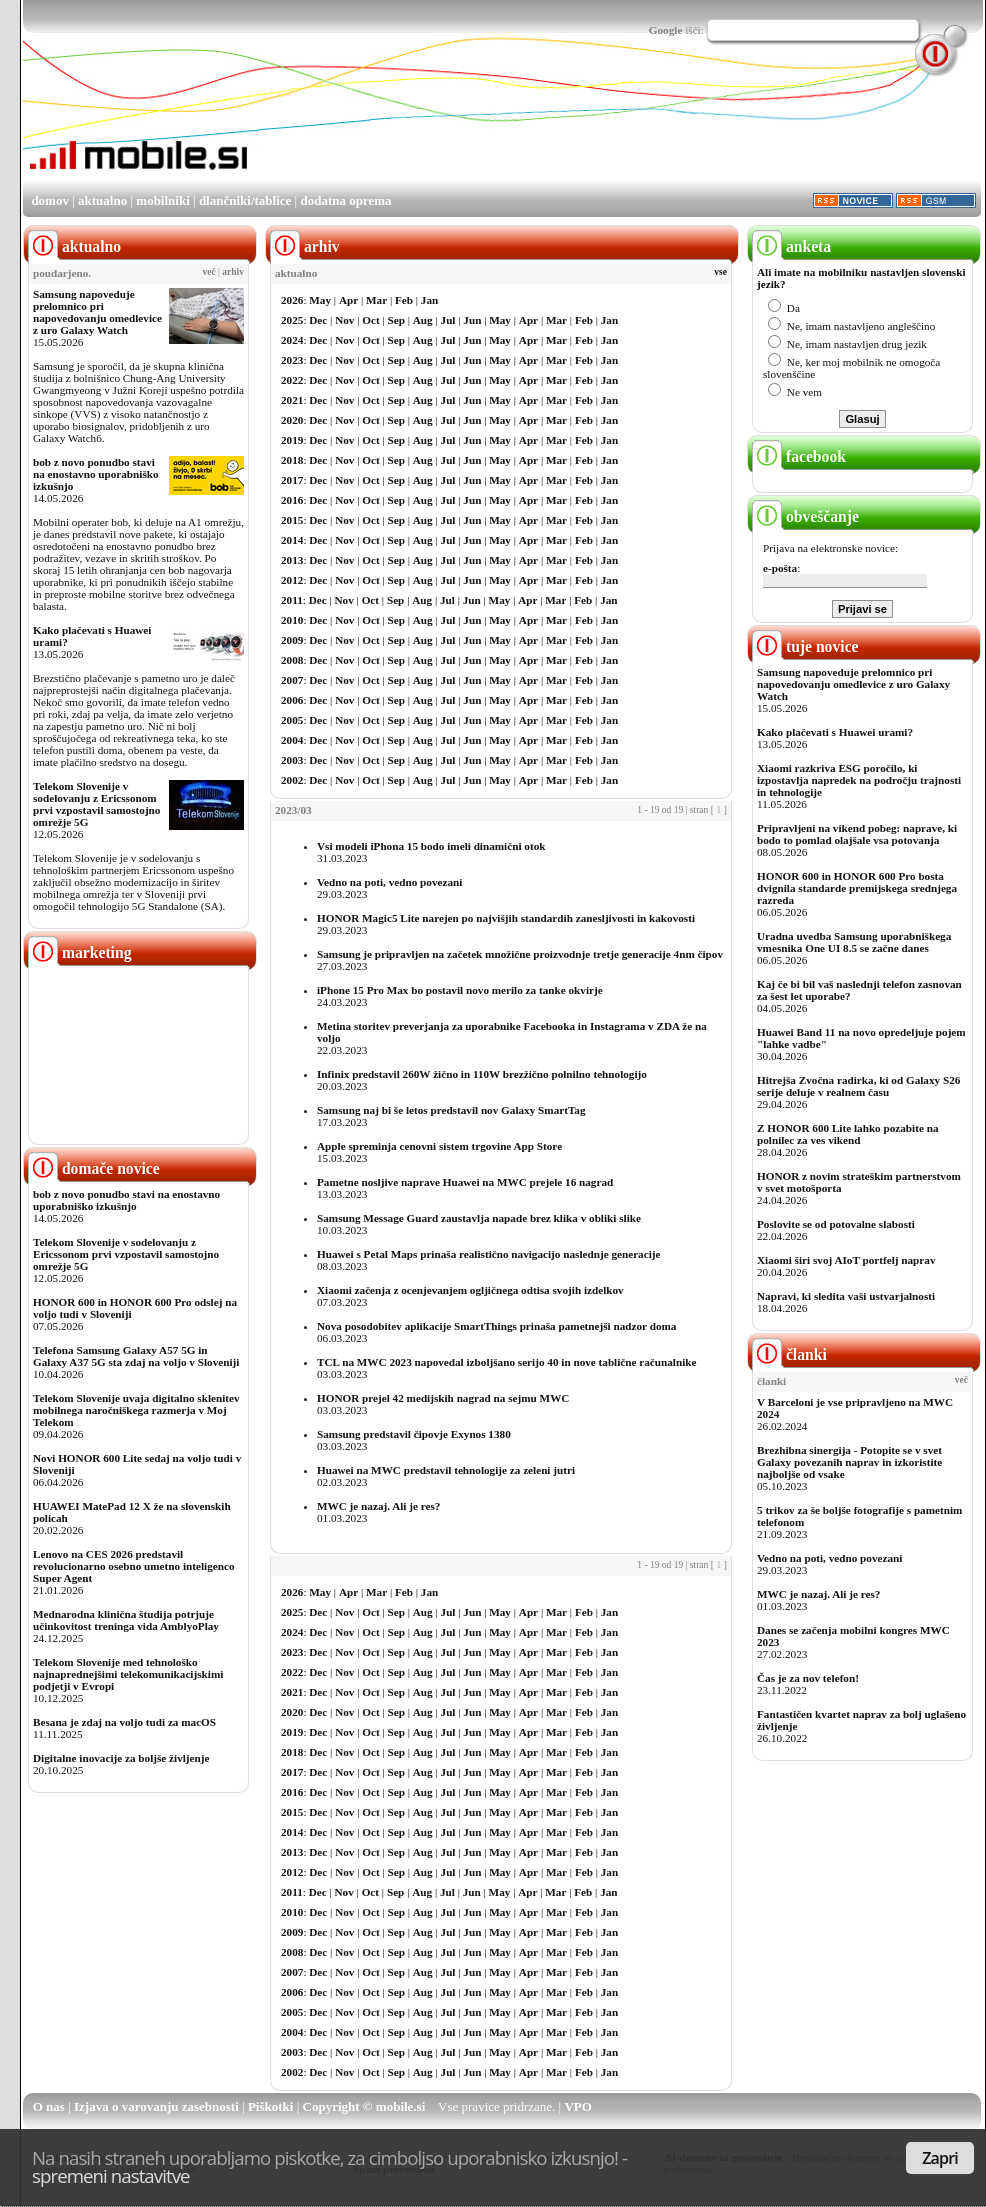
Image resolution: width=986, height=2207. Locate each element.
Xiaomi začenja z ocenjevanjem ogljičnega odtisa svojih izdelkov (470, 1290)
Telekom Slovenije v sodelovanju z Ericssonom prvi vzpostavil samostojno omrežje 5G (96, 804)
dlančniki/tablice (245, 200)
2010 (292, 620)
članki (789, 1354)
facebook (799, 456)
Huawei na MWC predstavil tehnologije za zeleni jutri (446, 1470)
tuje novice (805, 646)
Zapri (940, 2158)
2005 (292, 720)
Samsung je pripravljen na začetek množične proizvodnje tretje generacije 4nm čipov (520, 954)
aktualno (102, 200)
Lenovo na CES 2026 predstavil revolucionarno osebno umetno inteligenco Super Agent (133, 1566)
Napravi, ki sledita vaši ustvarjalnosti (846, 1296)
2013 (292, 560)
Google (666, 30)
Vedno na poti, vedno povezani (389, 882)
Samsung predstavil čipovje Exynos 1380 (414, 1434)
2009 (292, 640)
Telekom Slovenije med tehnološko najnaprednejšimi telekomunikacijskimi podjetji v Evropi (128, 1674)
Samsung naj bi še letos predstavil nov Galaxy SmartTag (451, 1110)
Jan (429, 300)
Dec (318, 320)
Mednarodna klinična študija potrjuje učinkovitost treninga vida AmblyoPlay (126, 1620)
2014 (292, 540)
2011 (292, 600)
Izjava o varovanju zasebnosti (156, 2106)
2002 (292, 780)
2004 (292, 740)
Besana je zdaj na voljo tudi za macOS (124, 1722)
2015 (292, 520)
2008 (292, 660)
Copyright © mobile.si (364, 2106)
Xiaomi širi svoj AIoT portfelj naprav (846, 1260)
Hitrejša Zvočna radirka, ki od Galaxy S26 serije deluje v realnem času (858, 1086)
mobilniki (162, 200)
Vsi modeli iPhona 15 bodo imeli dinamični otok (431, 846)
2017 (292, 480)
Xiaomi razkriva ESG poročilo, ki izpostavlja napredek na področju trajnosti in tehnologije (859, 780)
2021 (292, 400)
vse (720, 272)
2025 (292, 320)
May (320, 300)
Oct (370, 320)
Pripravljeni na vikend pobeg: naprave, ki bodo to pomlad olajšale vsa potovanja (857, 834)
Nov (344, 320)
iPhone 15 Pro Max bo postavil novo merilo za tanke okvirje (460, 990)
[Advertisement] (314, 131)
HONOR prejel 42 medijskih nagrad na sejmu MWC (443, 1398)
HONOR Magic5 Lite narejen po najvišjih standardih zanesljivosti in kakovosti (506, 918)
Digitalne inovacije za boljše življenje (121, 1758)
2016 (292, 500)
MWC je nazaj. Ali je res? (378, 1506)
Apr (348, 300)
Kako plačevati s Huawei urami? (835, 732)
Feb (404, 300)
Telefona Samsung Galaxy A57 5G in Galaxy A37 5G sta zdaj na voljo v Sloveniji (136, 1356)
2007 (292, 680)
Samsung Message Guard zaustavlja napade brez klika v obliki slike (479, 1218)
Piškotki (271, 2106)
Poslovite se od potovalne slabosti (836, 1224)
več (209, 272)
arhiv (233, 272)
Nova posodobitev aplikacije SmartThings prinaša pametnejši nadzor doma (496, 1326)
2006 (292, 700)
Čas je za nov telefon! (808, 1678)
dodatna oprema (345, 200)
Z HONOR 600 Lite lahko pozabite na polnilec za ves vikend (848, 1134)
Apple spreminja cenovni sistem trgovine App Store (439, 1146)
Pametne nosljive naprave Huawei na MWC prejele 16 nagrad (465, 1182)
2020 (292, 420)
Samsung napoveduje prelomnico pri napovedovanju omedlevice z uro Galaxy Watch (97, 312)
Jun (472, 320)
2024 (292, 340)
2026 (292, 300)
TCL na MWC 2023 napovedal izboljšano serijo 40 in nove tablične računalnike (506, 1362)
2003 (292, 760)
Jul (448, 320)
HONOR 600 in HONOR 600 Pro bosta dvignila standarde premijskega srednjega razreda (857, 888)
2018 (292, 460)
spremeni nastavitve (111, 2175)
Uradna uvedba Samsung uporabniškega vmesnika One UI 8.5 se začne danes (854, 942)
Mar (376, 300)
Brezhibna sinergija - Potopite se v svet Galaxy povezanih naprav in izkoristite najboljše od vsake (849, 1462)
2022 (292, 380)
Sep (396, 320)
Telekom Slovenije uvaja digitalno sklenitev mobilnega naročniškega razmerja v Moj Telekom (136, 1410)
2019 (292, 440)
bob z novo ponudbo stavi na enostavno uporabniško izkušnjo (96, 474)
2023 (292, 360)
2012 (292, 580)
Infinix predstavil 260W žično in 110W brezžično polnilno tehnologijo (482, 1074)
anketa (791, 246)
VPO (577, 2106)
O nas (49, 2106)
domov (50, 200)
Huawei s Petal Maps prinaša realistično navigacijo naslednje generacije (488, 1254)
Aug (423, 320)
